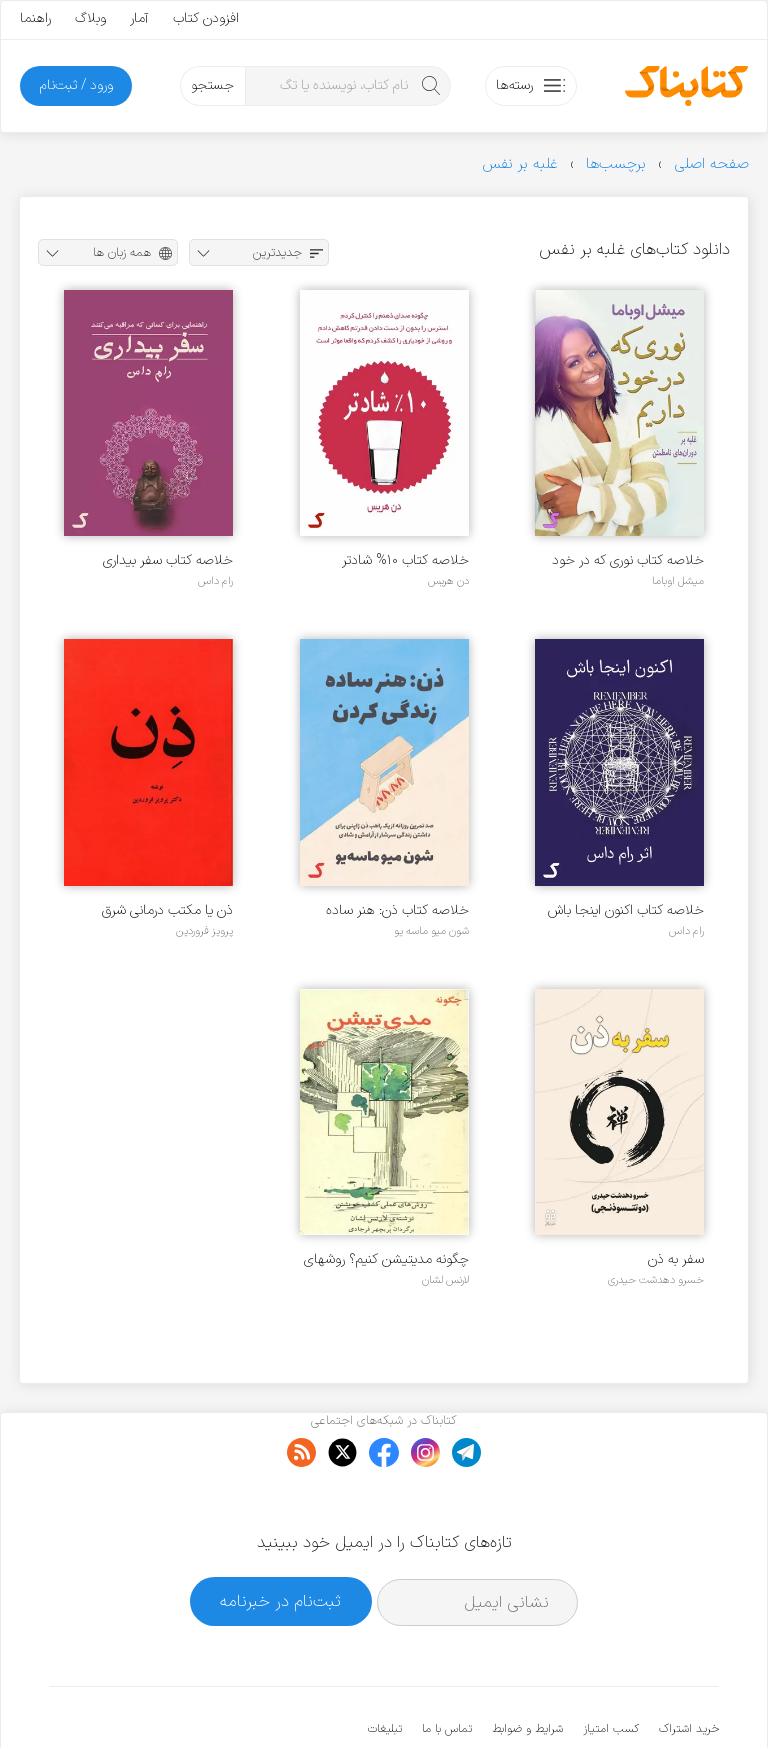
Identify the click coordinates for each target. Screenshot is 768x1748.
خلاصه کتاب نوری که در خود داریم (628, 560)
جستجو (212, 85)
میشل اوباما (678, 581)
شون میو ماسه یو (431, 931)
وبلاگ (90, 18)
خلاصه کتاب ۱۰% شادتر (405, 560)
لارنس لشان (445, 1280)
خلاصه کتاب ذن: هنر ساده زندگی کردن (397, 910)
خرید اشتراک (689, 1668)
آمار (139, 18)
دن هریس (448, 581)
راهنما (35, 18)
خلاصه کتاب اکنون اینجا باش (626, 910)
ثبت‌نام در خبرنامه (280, 1540)
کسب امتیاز (611, 1668)
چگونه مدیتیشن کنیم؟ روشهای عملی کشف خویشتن (386, 1259)
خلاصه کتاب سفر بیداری (168, 560)
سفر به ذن (676, 1259)
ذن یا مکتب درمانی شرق (167, 910)
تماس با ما (447, 1668)
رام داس (215, 581)
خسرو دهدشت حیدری (656, 1280)
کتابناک (613, 1699)
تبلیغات (385, 1668)
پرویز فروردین (204, 931)
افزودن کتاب (206, 18)
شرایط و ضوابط (527, 1668)
